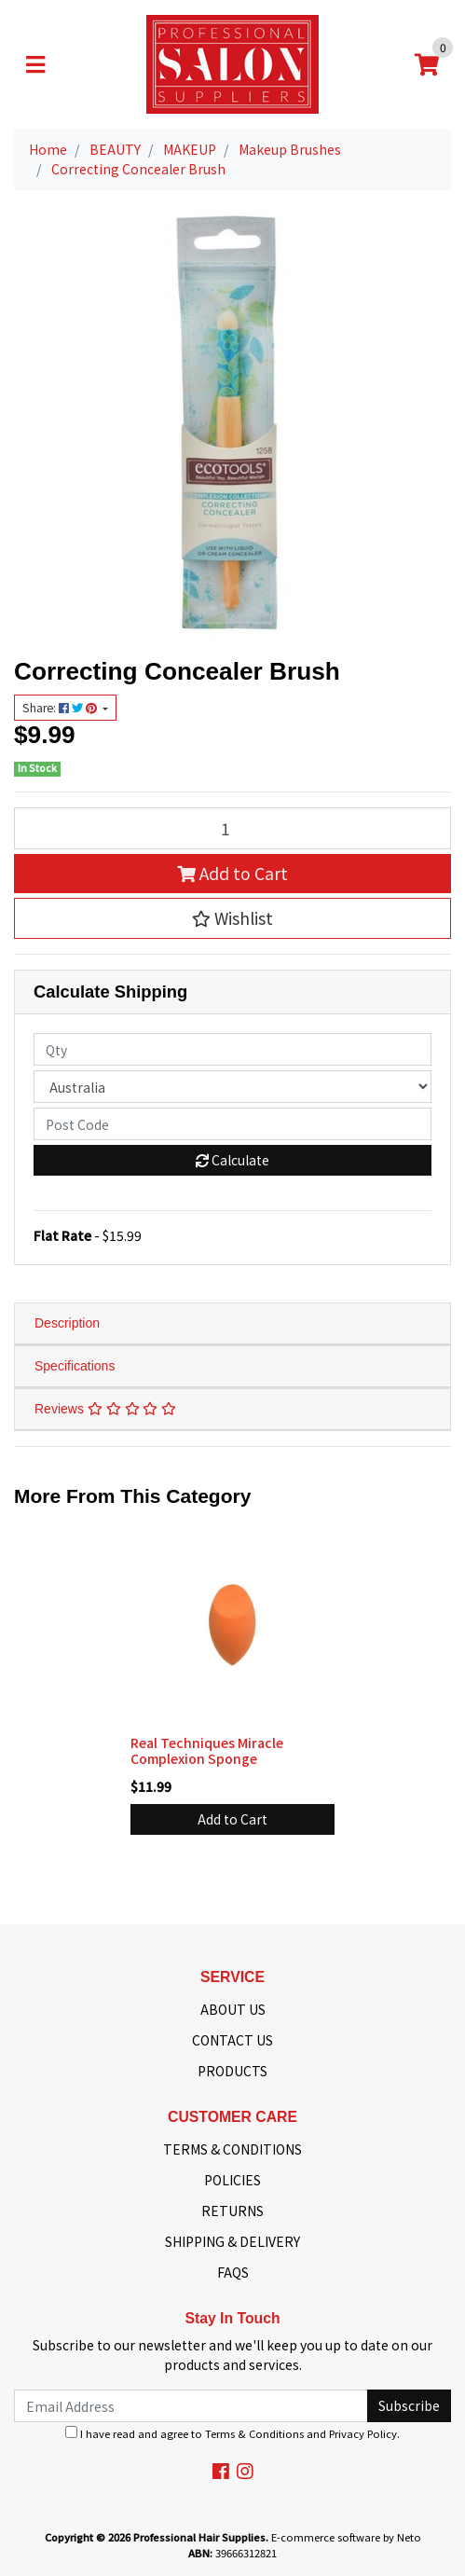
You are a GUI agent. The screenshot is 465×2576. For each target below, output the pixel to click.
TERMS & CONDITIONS (232, 2149)
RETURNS (232, 2210)
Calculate (232, 1159)
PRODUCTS (232, 2070)
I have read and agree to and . (232, 2433)
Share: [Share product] (61, 707)
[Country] (232, 1086)
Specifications (74, 1365)
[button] (232, 918)
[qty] (232, 1049)
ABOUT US (233, 2009)
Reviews (105, 1408)
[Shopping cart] (427, 64)
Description (67, 1323)
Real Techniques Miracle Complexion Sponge (206, 1750)
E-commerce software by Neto (346, 2536)
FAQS (233, 2272)
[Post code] (232, 1124)
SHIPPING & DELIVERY (232, 2241)
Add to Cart (232, 873)
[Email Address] (191, 2406)
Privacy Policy (363, 2433)
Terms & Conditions (254, 2433)
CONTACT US (232, 2040)
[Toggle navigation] (35, 64)
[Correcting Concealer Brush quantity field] (232, 827)
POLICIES (232, 2179)
